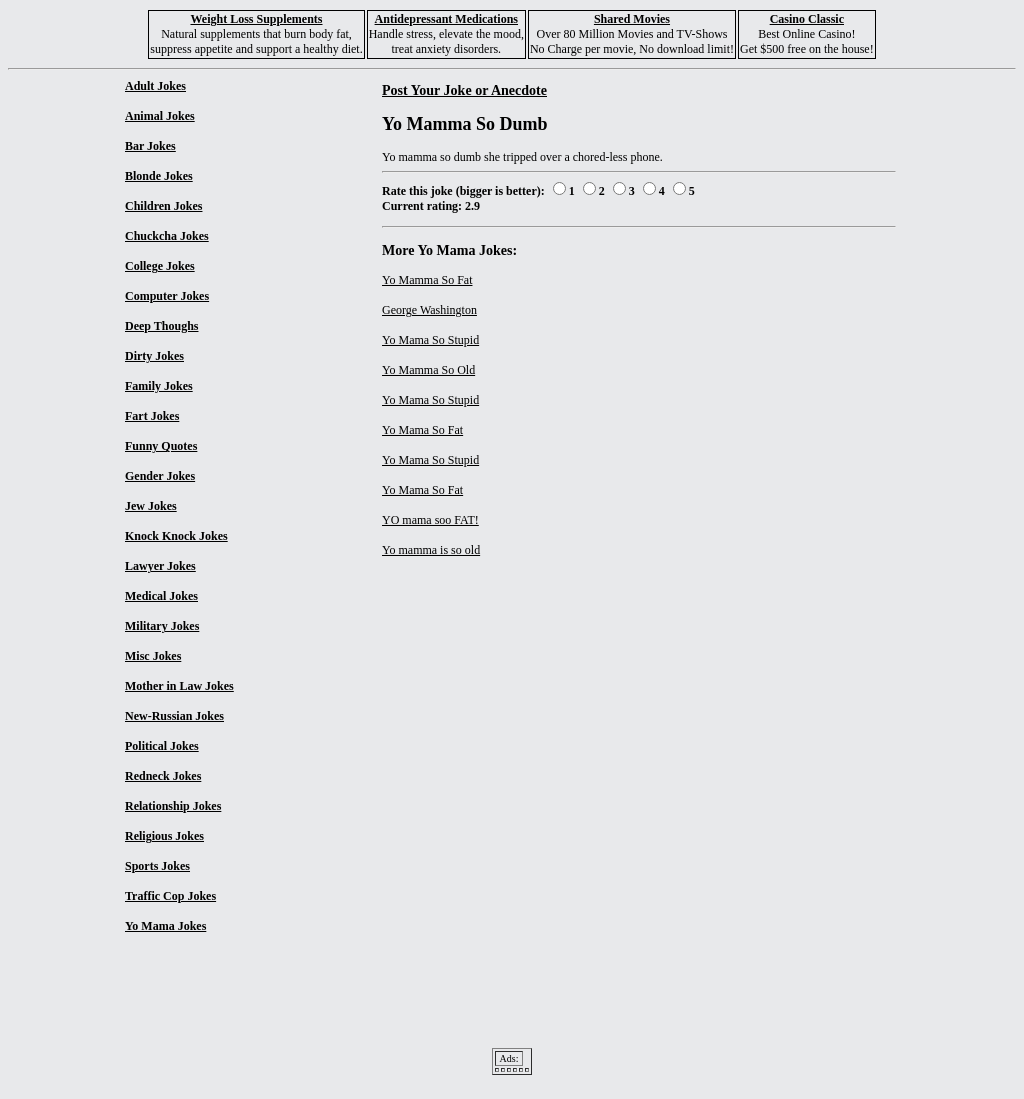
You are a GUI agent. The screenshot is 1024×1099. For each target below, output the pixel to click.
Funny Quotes (161, 446)
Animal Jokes (160, 116)
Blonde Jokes (159, 176)
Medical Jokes (161, 596)
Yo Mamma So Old (428, 370)
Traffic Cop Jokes (170, 896)
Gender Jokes (160, 476)
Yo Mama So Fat (422, 430)
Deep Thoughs (161, 326)
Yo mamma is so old (431, 550)
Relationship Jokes (173, 806)
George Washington (429, 310)
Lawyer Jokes (160, 566)
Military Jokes (162, 626)
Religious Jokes (164, 836)
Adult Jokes (155, 86)
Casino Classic (807, 19)
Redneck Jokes (163, 776)
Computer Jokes (167, 296)
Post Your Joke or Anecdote (464, 90)
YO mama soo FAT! (430, 520)
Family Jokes (159, 386)
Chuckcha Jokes (167, 236)
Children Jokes (163, 206)
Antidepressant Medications (446, 19)
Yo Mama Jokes (165, 926)
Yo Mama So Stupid (430, 340)
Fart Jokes (152, 416)
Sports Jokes (157, 866)
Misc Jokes (153, 656)
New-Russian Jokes (174, 716)
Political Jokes (162, 746)
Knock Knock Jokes (176, 536)
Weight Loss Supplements (256, 19)
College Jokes (160, 266)
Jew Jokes (151, 506)
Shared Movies (632, 19)
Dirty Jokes (154, 356)
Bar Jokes (150, 146)
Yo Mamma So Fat (427, 280)
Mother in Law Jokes (179, 686)
